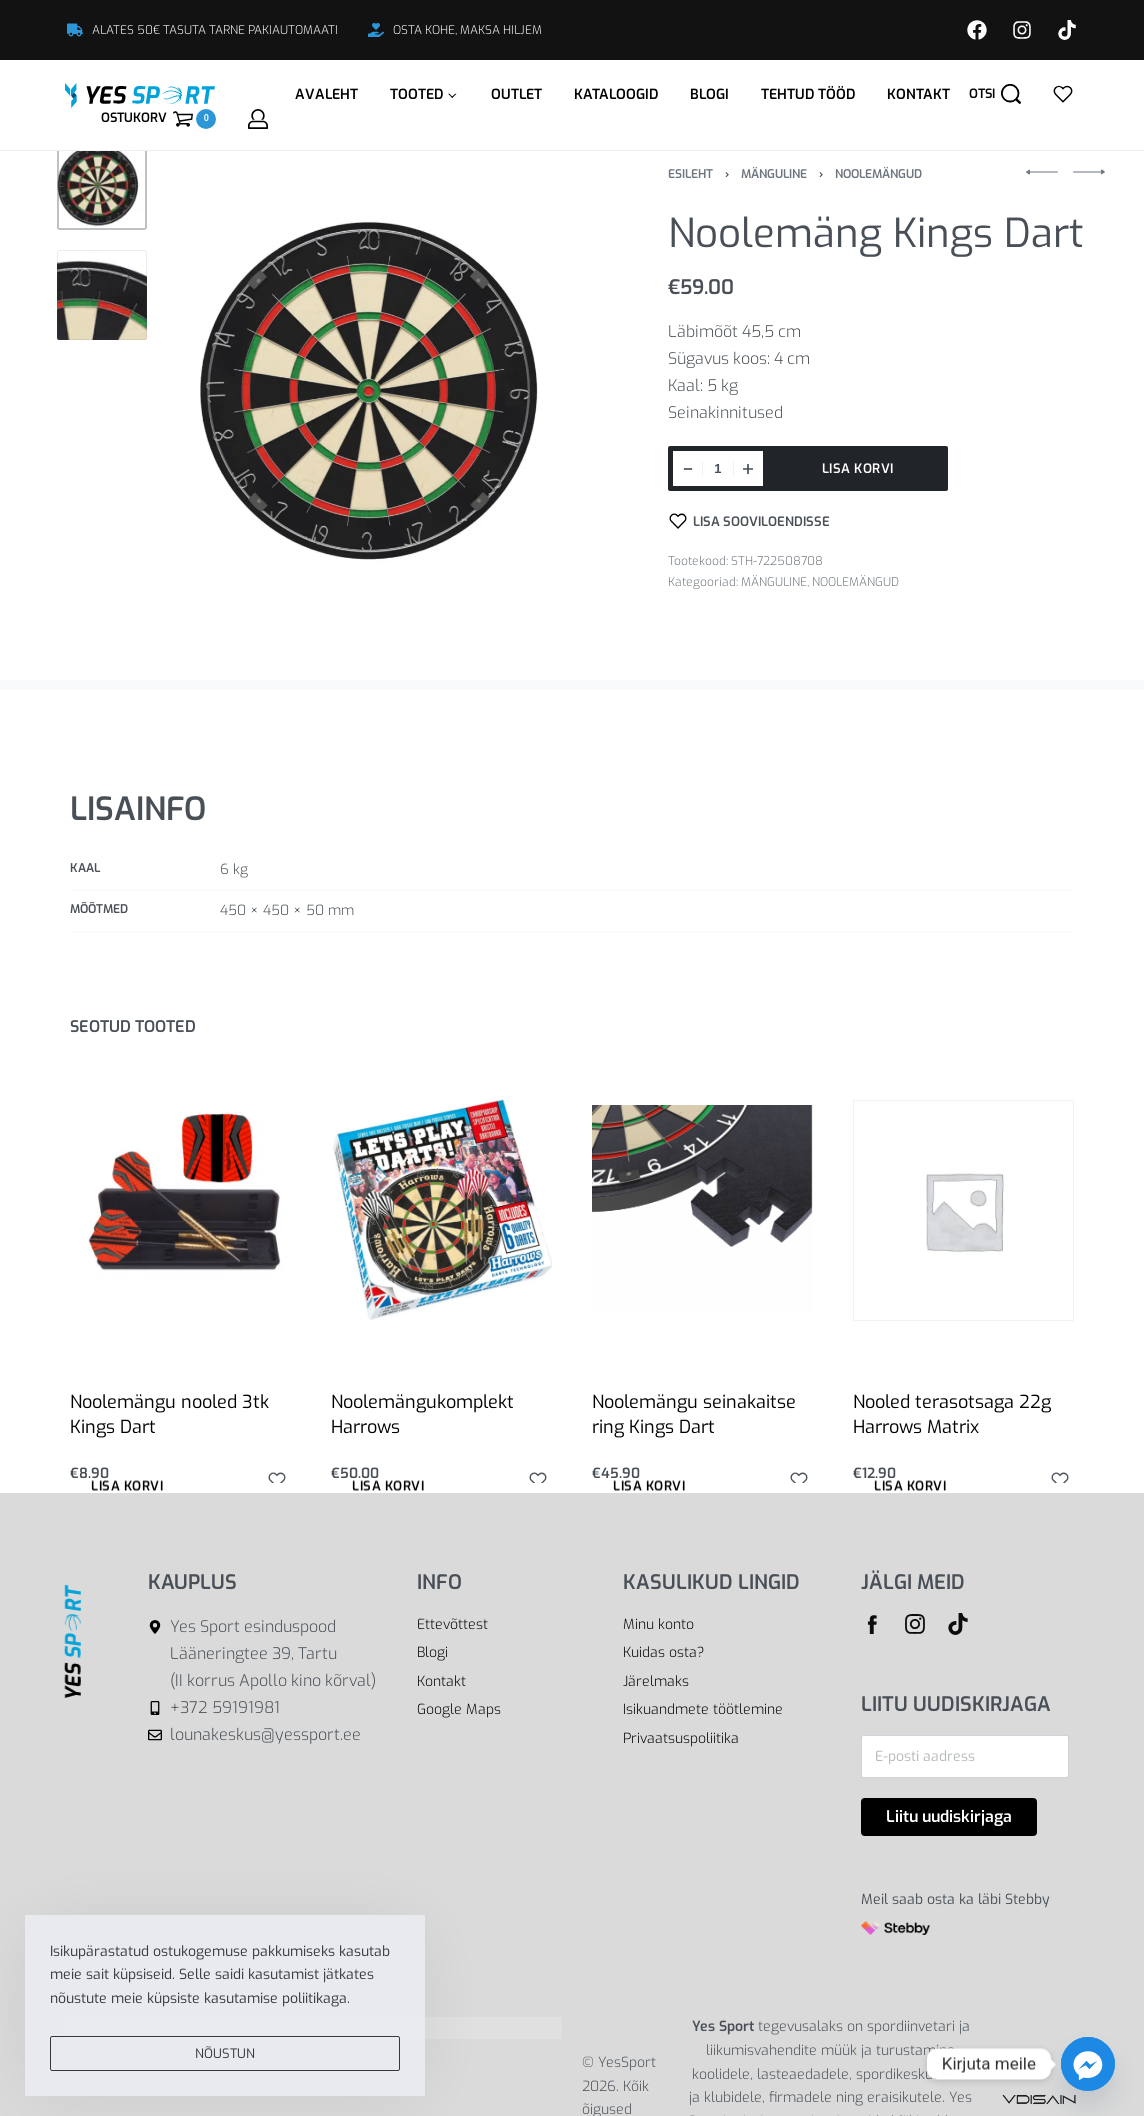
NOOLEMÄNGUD (878, 174)
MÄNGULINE (774, 174)
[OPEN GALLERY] (386, 390)
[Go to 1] (102, 185)
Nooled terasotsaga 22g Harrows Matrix (952, 1414)
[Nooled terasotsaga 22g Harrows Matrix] (963, 1210)
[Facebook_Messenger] (1088, 2064)
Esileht (690, 174)
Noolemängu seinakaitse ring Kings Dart (694, 1414)
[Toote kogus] (718, 468)
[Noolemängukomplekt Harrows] (441, 1209)
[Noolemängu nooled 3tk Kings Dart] (180, 1210)
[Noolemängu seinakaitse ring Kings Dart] (702, 1210)
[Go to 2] (102, 295)
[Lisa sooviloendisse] (750, 521)
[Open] (1063, 94)
